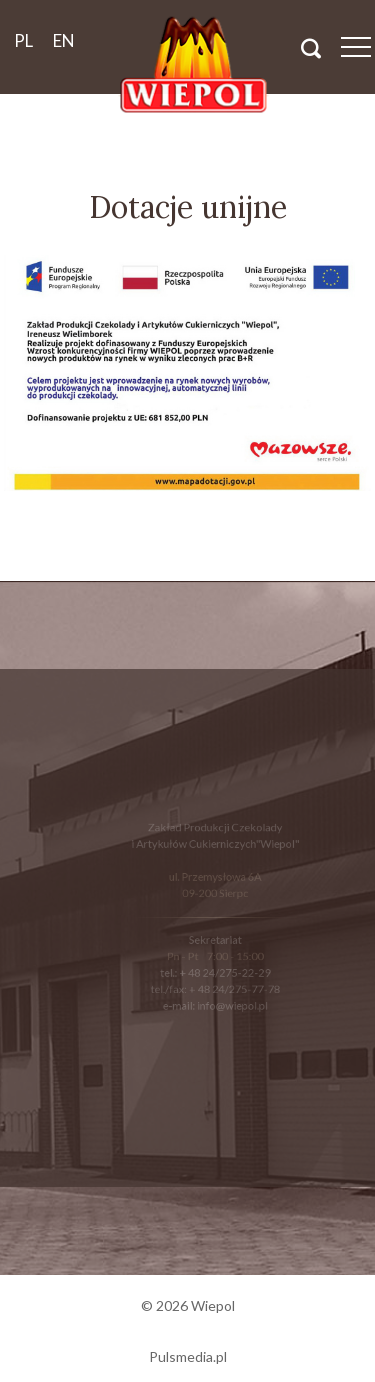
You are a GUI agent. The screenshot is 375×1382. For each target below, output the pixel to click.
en (64, 40)
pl (23, 40)
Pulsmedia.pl (188, 1356)
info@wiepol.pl (231, 1002)
